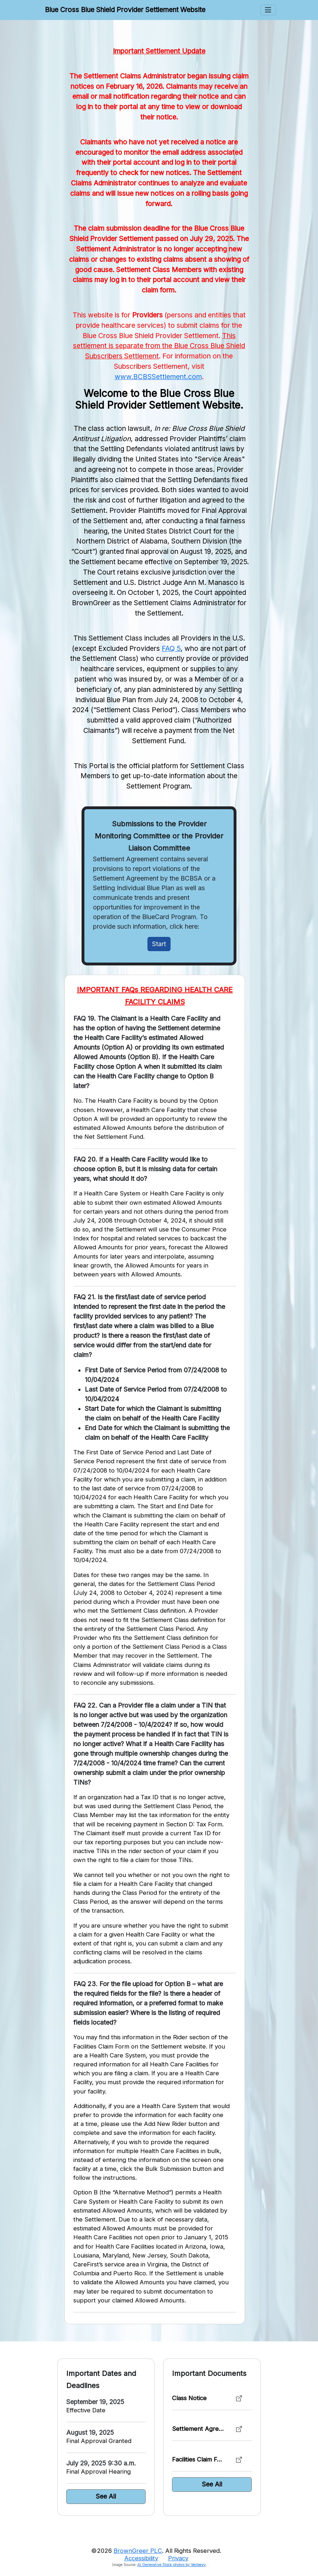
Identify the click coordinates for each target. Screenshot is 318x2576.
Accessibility (141, 2558)
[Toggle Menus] (268, 10)
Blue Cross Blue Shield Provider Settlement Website (125, 10)
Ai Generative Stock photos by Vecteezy (171, 2564)
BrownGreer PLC (138, 2550)
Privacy (178, 2558)
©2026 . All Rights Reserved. (156, 2550)
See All (106, 2496)
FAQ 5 (171, 648)
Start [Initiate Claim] (159, 944)
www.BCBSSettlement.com (158, 376)
